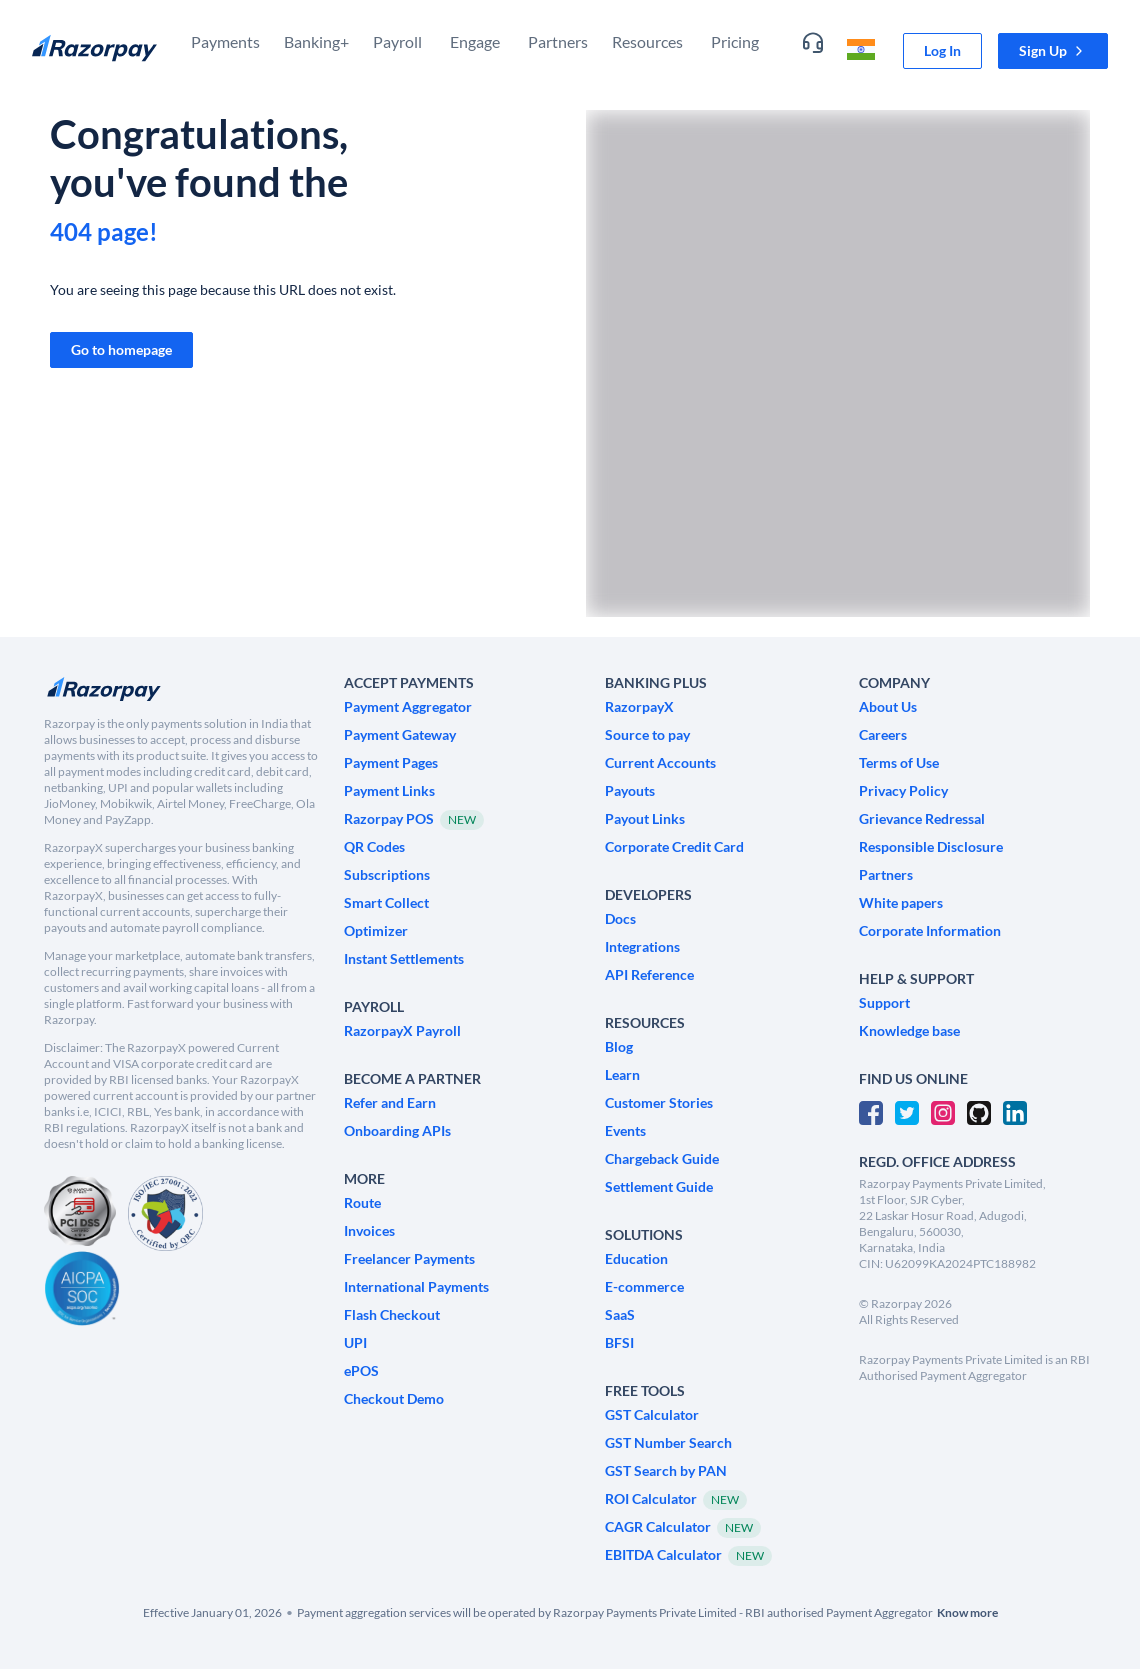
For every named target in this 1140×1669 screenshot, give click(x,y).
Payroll (397, 41)
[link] (942, 51)
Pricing (735, 41)
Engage (475, 41)
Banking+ (316, 41)
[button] (1053, 51)
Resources (647, 41)
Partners (558, 41)
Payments (225, 41)
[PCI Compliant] (80, 1213)
